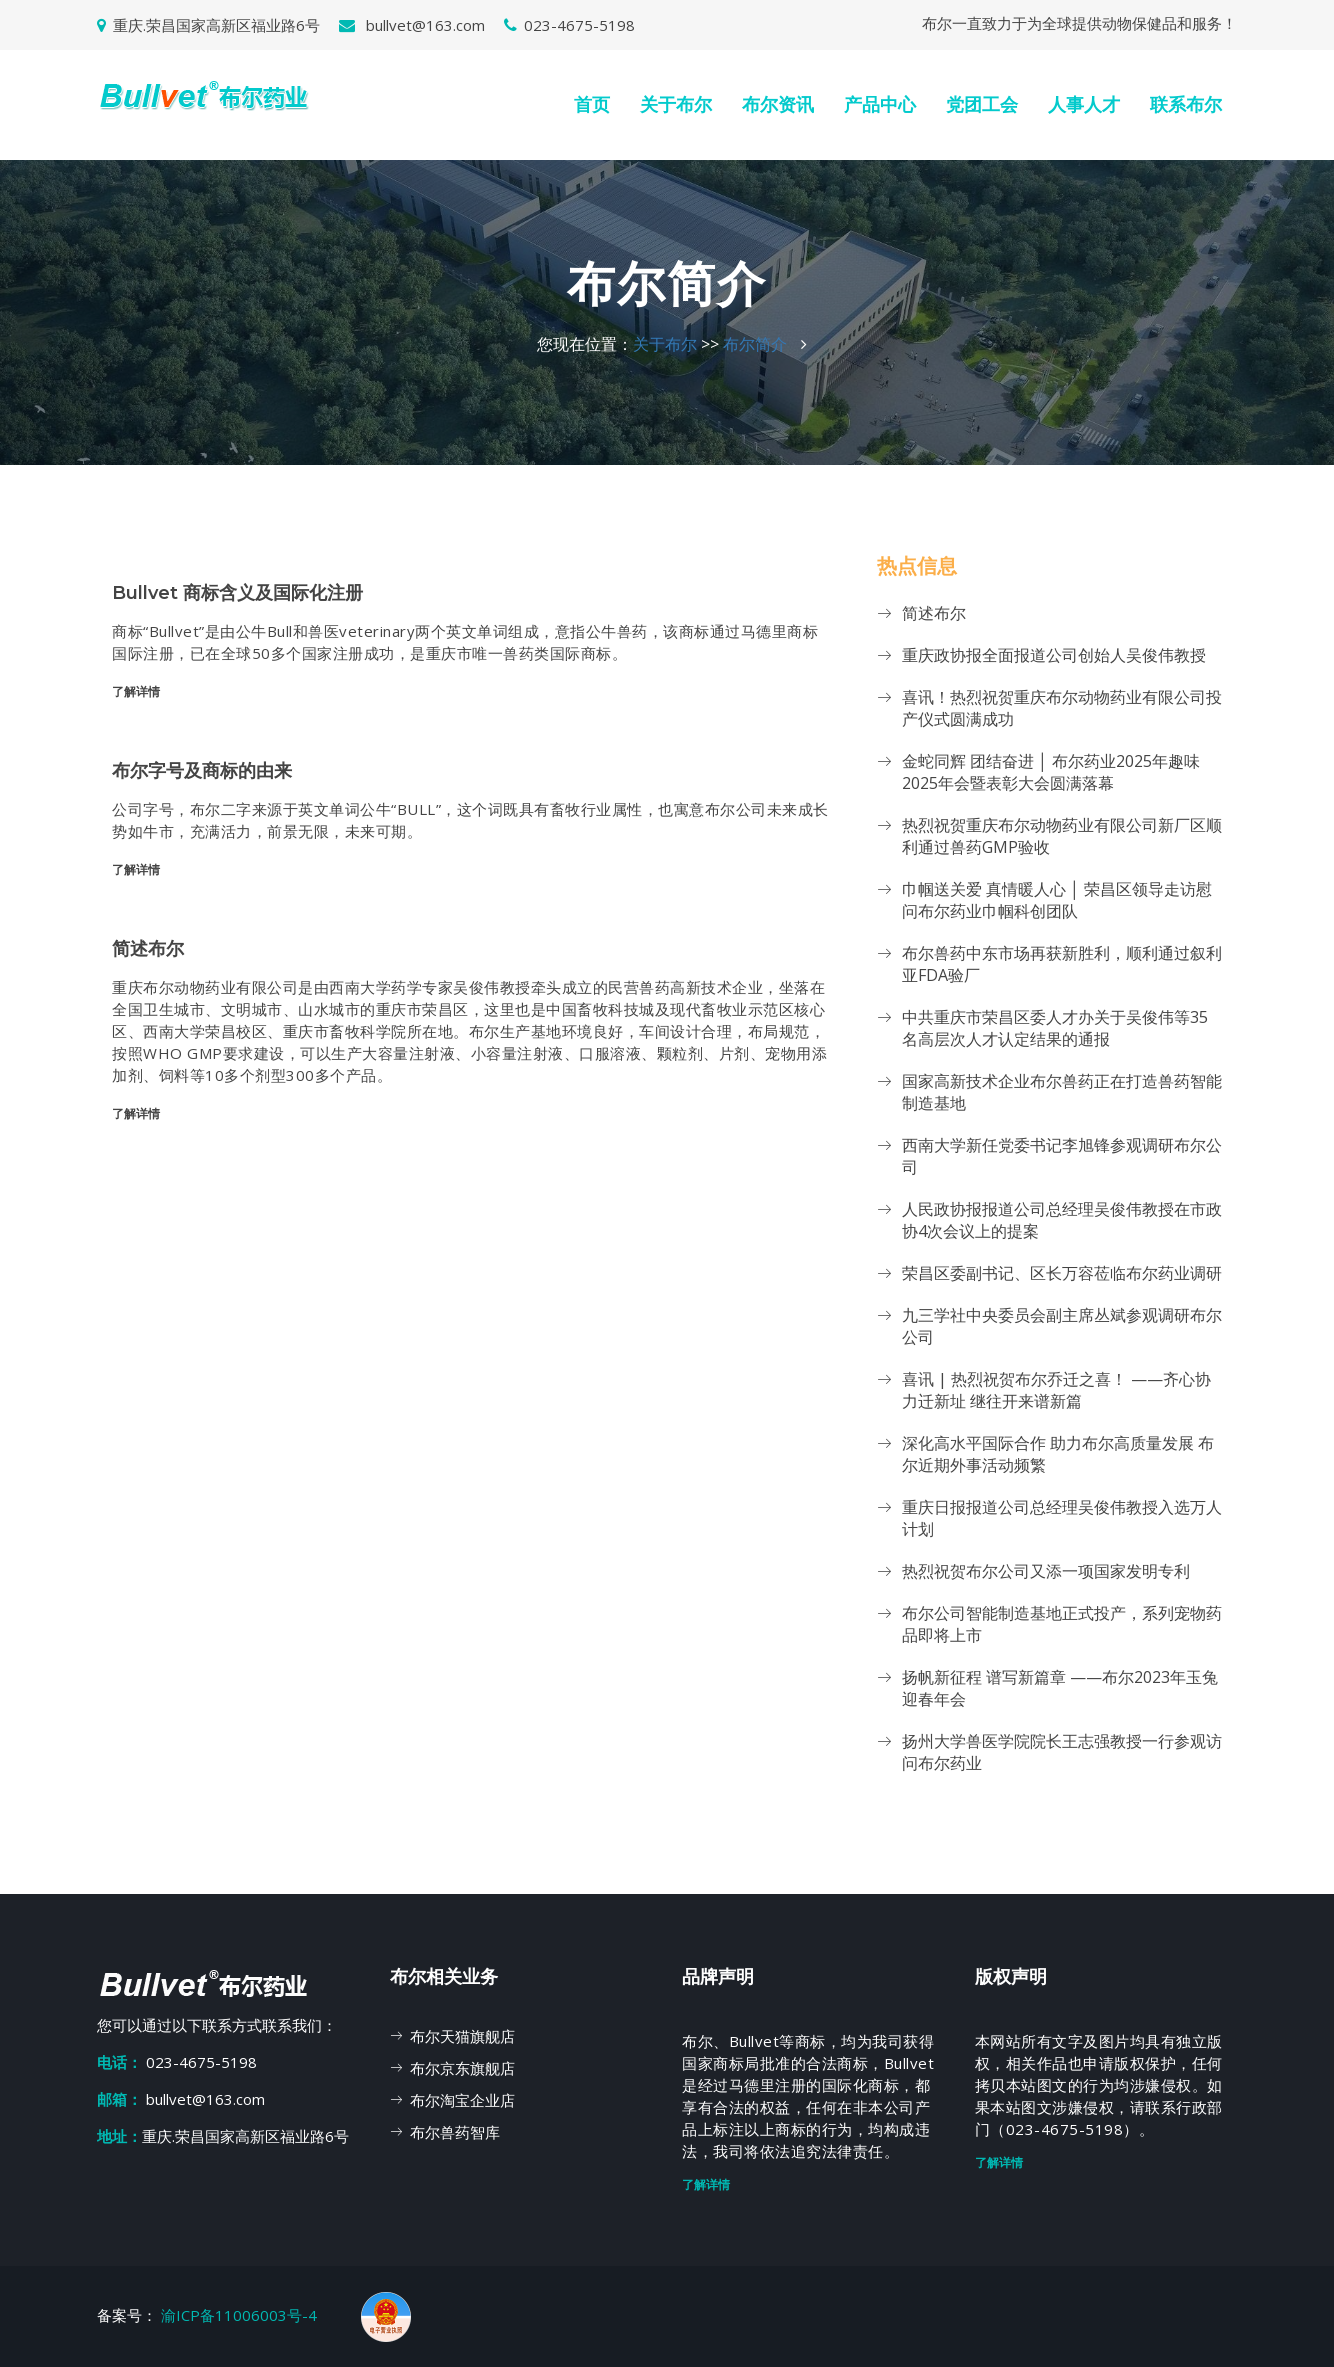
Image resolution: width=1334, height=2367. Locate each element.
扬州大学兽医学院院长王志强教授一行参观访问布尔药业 (1062, 1752)
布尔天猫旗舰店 (462, 2036)
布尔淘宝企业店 (462, 2100)
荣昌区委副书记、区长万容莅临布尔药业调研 (1062, 1273)
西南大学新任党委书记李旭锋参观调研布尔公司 (1062, 1156)
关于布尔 (676, 105)
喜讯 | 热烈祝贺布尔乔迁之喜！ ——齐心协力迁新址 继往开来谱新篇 (1056, 1390)
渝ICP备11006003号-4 (241, 2315)
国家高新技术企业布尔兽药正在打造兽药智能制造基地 (1062, 1092)
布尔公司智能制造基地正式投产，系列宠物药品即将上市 (1062, 1624)
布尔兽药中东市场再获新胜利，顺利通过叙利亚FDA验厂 (1062, 964)
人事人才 (1084, 105)
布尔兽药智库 (455, 2132)
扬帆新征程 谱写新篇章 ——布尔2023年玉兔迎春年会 (1060, 1688)
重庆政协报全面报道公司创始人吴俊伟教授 (1054, 655)
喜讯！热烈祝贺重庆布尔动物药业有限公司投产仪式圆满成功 (1062, 708)
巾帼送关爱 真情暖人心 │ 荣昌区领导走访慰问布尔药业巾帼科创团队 (1057, 900)
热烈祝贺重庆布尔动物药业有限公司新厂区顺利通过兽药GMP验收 (1062, 836)
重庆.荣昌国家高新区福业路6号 (208, 25)
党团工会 (982, 105)
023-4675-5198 (569, 25)
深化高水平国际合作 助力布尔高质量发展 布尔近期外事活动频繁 (1058, 1454)
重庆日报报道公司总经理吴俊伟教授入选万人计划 (1062, 1518)
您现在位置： (585, 344)
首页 (592, 105)
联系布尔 (1186, 105)
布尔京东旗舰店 (462, 2068)
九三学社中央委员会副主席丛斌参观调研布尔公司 (1062, 1326)
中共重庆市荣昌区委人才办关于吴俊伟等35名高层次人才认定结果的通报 (1055, 1028)
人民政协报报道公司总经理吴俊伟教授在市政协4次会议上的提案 (1062, 1220)
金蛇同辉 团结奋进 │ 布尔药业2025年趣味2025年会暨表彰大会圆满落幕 (1051, 772)
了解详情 (136, 691)
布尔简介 (755, 344)
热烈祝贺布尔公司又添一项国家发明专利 (1046, 1571)
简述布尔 (934, 613)
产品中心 (880, 105)
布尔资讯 (778, 105)
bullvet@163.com (412, 25)
